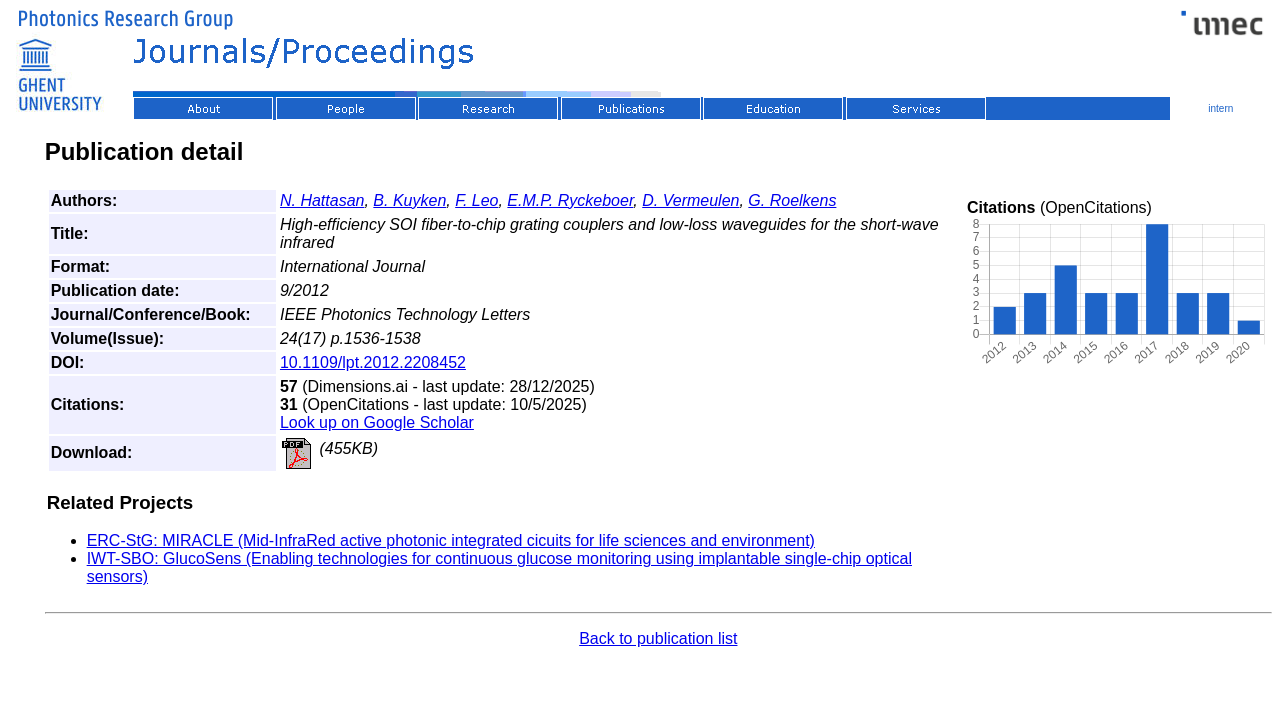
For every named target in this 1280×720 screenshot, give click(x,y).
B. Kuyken (409, 200)
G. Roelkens (792, 200)
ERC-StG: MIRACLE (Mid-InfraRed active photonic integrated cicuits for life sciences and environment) (451, 540)
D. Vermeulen (690, 200)
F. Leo (476, 200)
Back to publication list (658, 638)
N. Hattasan (322, 200)
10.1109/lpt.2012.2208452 (373, 362)
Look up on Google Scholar (377, 422)
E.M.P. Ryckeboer (570, 200)
